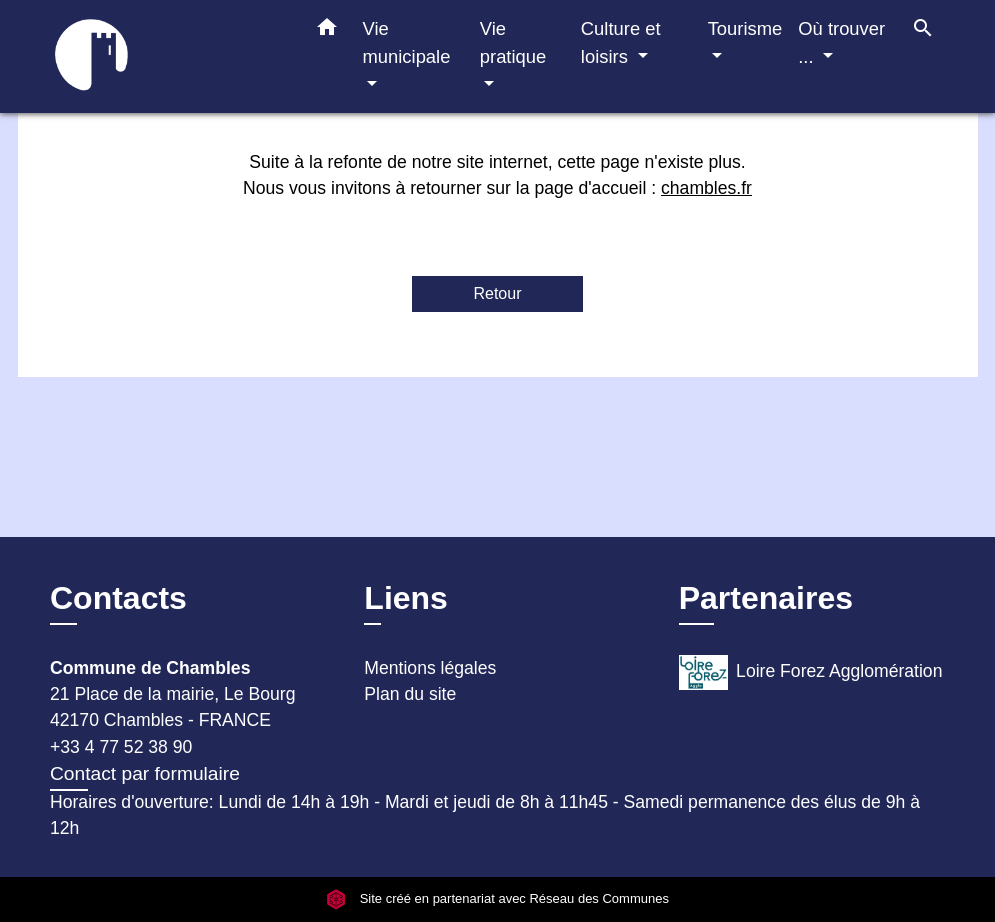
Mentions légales (430, 668)
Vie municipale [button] (407, 42)
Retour (497, 293)
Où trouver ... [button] (841, 42)
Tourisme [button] (745, 28)
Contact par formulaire (145, 773)
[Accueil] (158, 56)
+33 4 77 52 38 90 (121, 747)
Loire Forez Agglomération (811, 672)
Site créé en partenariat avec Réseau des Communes (497, 898)
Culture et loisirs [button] (621, 42)
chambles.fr (706, 188)
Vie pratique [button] (513, 42)
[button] (327, 31)
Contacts (118, 598)
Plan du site (410, 694)
